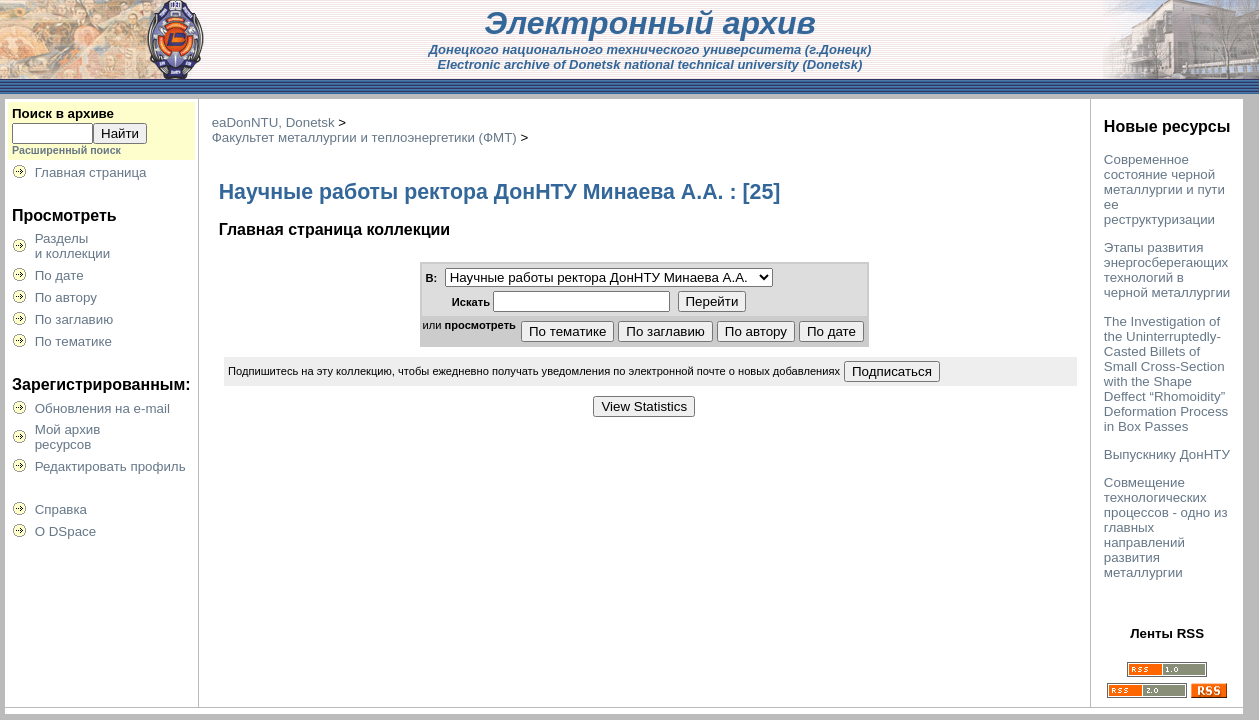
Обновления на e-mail (102, 408)
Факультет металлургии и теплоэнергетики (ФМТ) (364, 137)
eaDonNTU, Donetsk (273, 122)
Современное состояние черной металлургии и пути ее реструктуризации (1164, 189)
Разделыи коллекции (73, 246)
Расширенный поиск (66, 150)
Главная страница (91, 172)
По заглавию (74, 319)
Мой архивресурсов (68, 437)
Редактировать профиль (110, 466)
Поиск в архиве (63, 113)
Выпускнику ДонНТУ (1167, 454)
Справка (61, 509)
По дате (59, 275)
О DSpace (66, 531)
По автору (66, 297)
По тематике (73, 341)
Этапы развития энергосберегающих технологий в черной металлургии (1167, 270)
